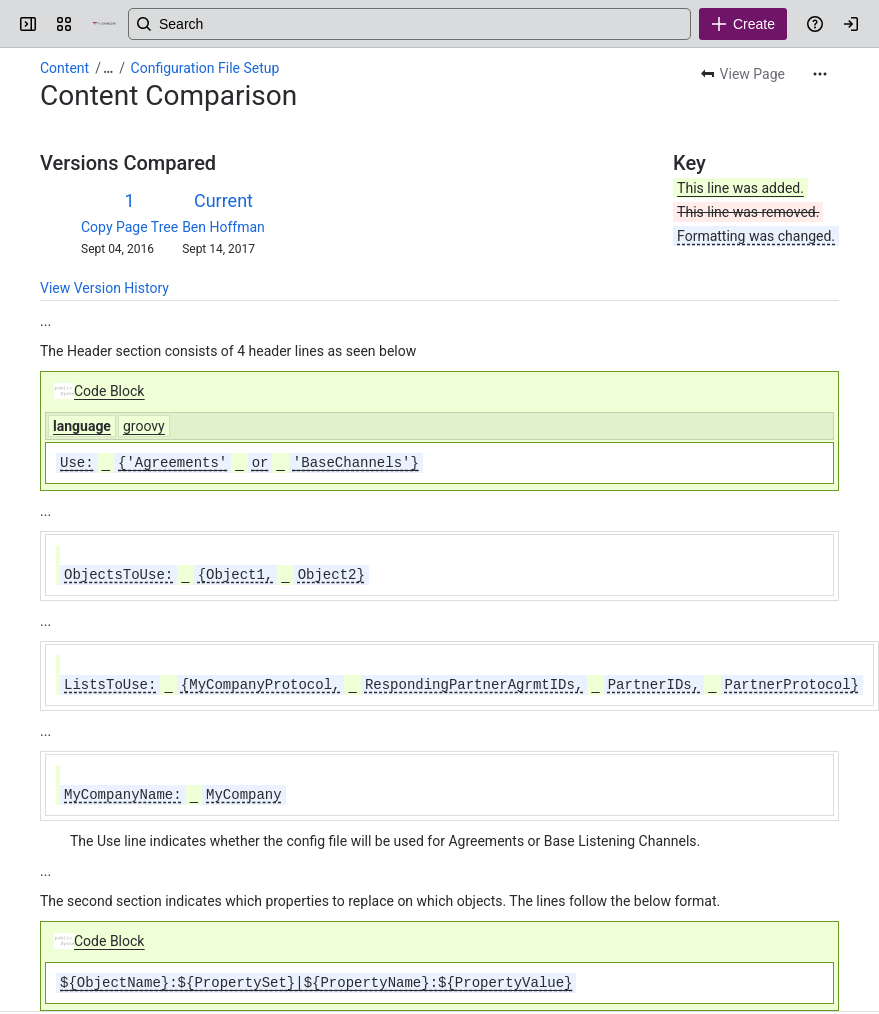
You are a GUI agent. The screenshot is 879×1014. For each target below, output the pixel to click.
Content (64, 68)
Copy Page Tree (129, 227)
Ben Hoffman (223, 227)
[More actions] (820, 74)
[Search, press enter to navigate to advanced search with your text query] (453, 24)
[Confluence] (104, 24)
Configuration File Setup (205, 68)
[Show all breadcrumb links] (108, 68)
